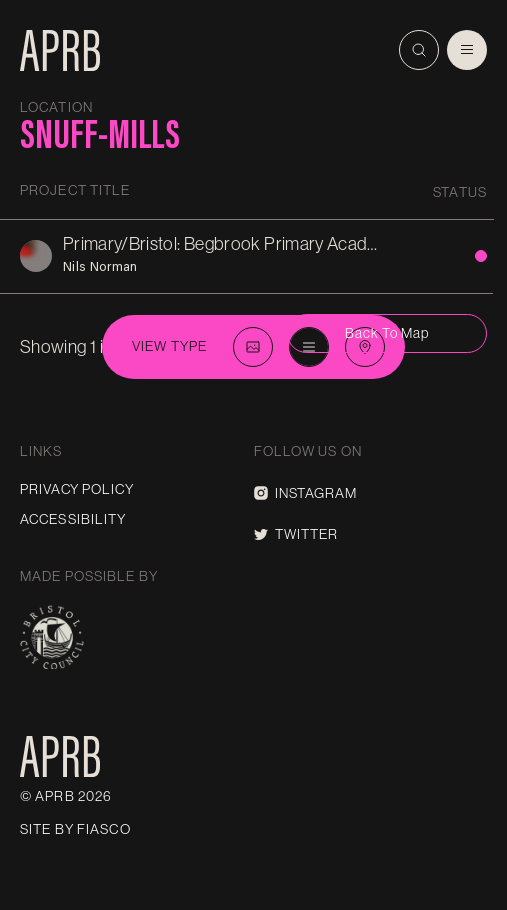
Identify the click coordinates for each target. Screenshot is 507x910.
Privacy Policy (77, 489)
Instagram (306, 493)
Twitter (296, 534)
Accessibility (73, 519)
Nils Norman (100, 266)
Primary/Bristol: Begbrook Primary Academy (231, 243)
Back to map (387, 333)
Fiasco (104, 829)
